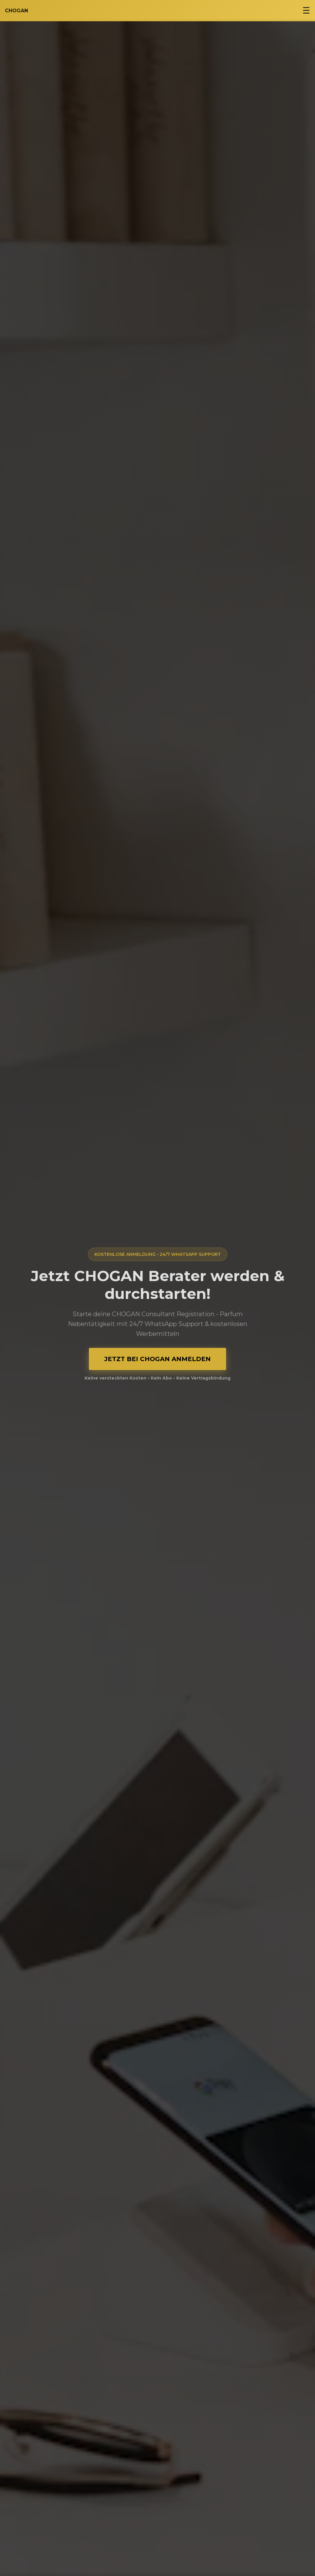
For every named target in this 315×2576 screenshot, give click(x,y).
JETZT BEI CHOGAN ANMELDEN (157, 1359)
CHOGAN (16, 11)
